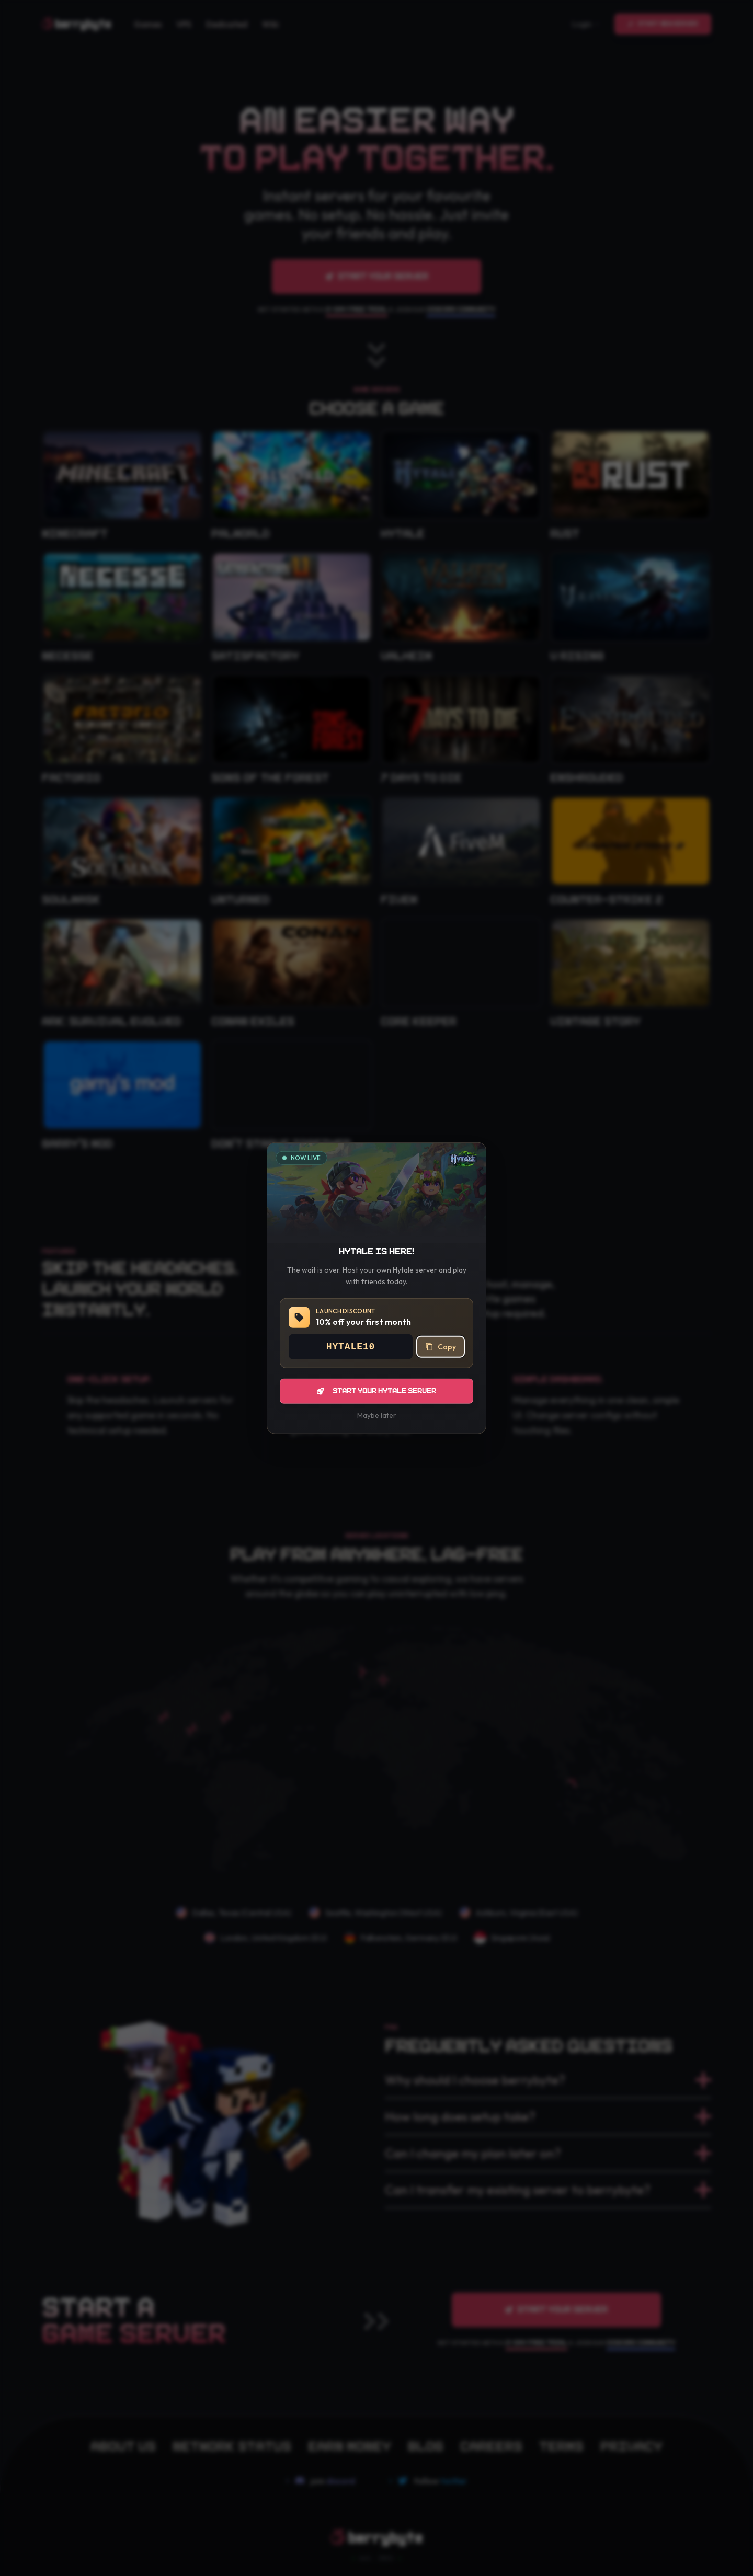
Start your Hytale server (376, 1391)
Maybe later (376, 1415)
